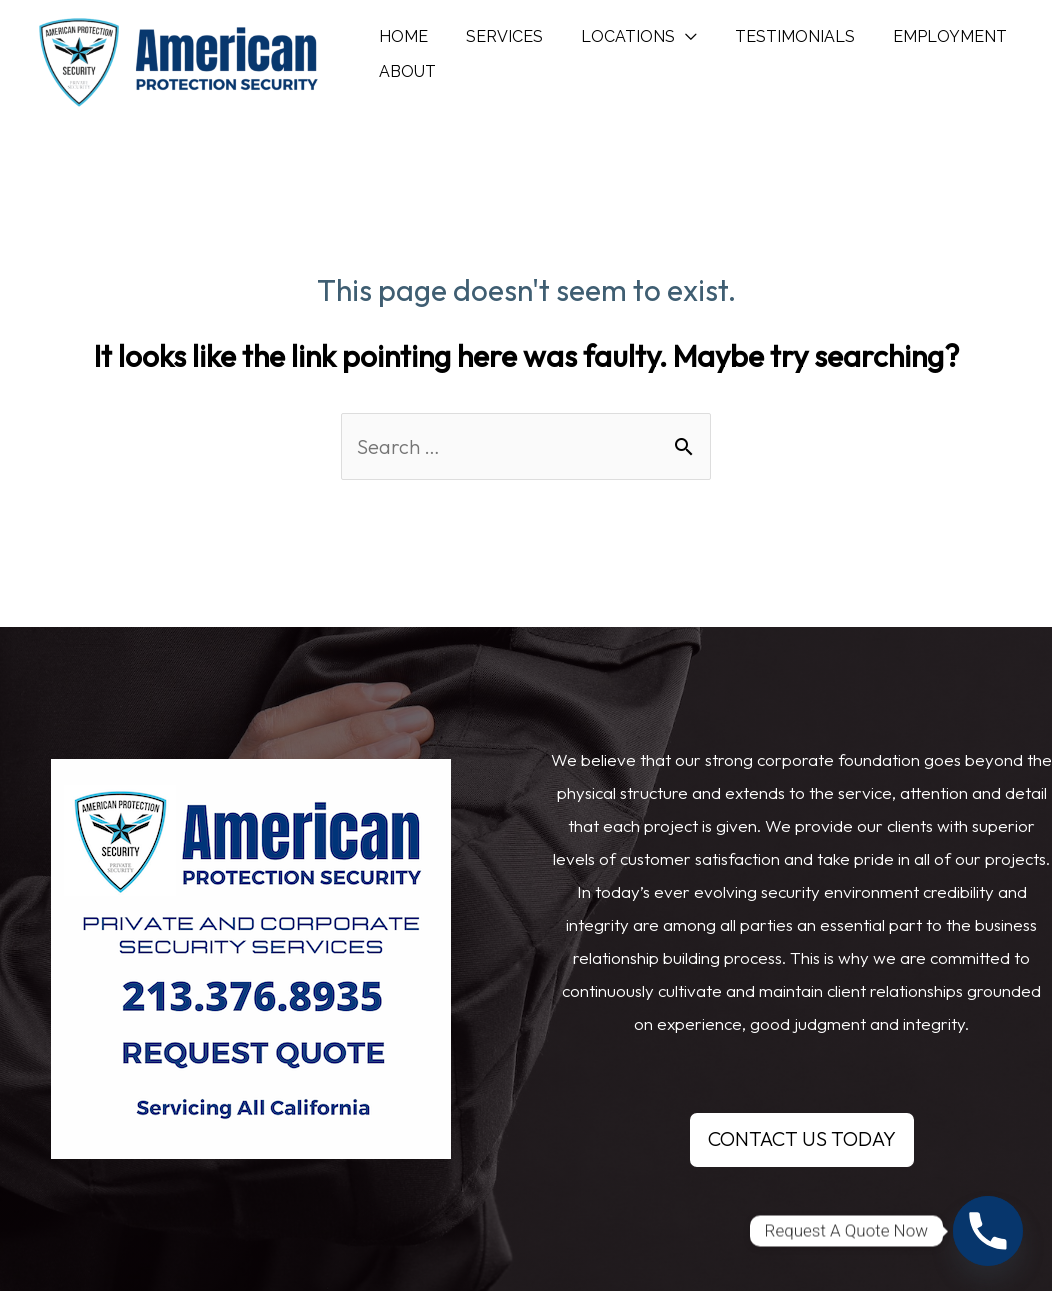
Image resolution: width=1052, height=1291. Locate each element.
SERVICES (495, 36)
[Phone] (988, 1231)
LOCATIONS (613, 36)
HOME (400, 36)
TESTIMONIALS (774, 36)
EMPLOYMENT (923, 36)
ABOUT (404, 86)
